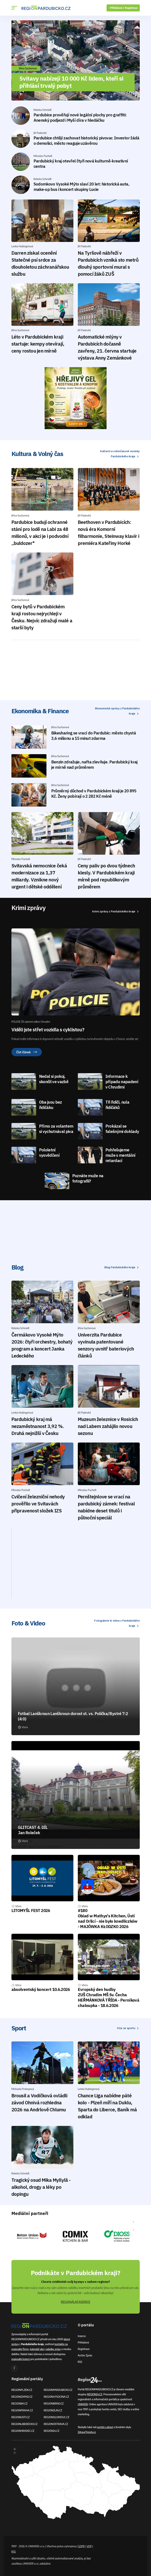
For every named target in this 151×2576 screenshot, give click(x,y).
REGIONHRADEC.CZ (23, 2430)
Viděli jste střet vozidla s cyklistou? (47, 1029)
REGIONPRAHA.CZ (22, 2410)
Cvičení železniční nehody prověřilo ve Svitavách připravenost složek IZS (38, 1503)
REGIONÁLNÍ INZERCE (75, 2301)
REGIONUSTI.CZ (20, 2417)
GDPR (81, 2546)
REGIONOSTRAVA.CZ (56, 2424)
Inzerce (82, 2335)
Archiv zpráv (85, 2355)
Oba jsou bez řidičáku (50, 1104)
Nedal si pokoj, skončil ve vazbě (53, 1079)
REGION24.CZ (52, 2430)
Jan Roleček (33, 1829)
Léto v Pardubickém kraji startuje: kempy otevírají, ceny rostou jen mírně (37, 344)
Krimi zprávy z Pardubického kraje (115, 911)
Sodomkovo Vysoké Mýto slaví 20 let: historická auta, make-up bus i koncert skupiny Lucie (82, 186)
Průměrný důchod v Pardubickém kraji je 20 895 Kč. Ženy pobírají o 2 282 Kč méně (93, 793)
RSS (80, 2361)
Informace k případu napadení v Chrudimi (121, 1082)
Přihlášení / (116, 7)
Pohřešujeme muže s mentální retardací (120, 1155)
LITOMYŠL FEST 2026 (30, 1910)
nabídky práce (53, 2349)
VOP (89, 2546)
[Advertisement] (75, 669)
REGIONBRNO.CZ (54, 2403)
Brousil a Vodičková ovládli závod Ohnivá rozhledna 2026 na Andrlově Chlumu (39, 2102)
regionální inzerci (20, 2359)
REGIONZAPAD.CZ (22, 2396)
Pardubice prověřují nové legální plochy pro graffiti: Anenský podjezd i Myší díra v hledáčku (80, 117)
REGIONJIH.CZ (19, 2403)
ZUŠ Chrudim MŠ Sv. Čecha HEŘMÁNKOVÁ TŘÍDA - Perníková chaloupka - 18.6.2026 (108, 1997)
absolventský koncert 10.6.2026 (40, 1989)
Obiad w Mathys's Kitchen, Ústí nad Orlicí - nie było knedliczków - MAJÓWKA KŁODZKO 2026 (108, 1918)
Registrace (131, 7)
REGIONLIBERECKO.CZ (24, 2424)
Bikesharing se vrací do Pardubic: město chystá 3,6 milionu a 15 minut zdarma (93, 735)
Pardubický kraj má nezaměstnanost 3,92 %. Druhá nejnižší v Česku (37, 1426)
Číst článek (26, 1052)
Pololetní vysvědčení (49, 1152)
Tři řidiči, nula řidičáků (117, 1104)
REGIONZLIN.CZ (53, 2410)
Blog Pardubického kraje (121, 1267)
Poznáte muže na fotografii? (87, 1178)
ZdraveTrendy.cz (87, 2432)
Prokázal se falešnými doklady (122, 1128)
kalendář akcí (37, 2349)
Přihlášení (83, 2342)
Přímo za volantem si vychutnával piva (56, 1128)
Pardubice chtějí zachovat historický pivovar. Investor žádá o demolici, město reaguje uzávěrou (86, 140)
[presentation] (133, 2221)
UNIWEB (83, 2404)
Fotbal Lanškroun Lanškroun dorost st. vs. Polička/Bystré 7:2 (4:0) (73, 1716)
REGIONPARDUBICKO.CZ (58, 2389)
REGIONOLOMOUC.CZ (57, 2417)
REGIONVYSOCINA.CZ (56, 2396)
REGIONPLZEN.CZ (22, 2389)
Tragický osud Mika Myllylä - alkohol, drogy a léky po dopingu (41, 2187)
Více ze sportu (128, 2028)
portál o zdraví (105, 2427)
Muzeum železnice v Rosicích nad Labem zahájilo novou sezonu (108, 1426)
